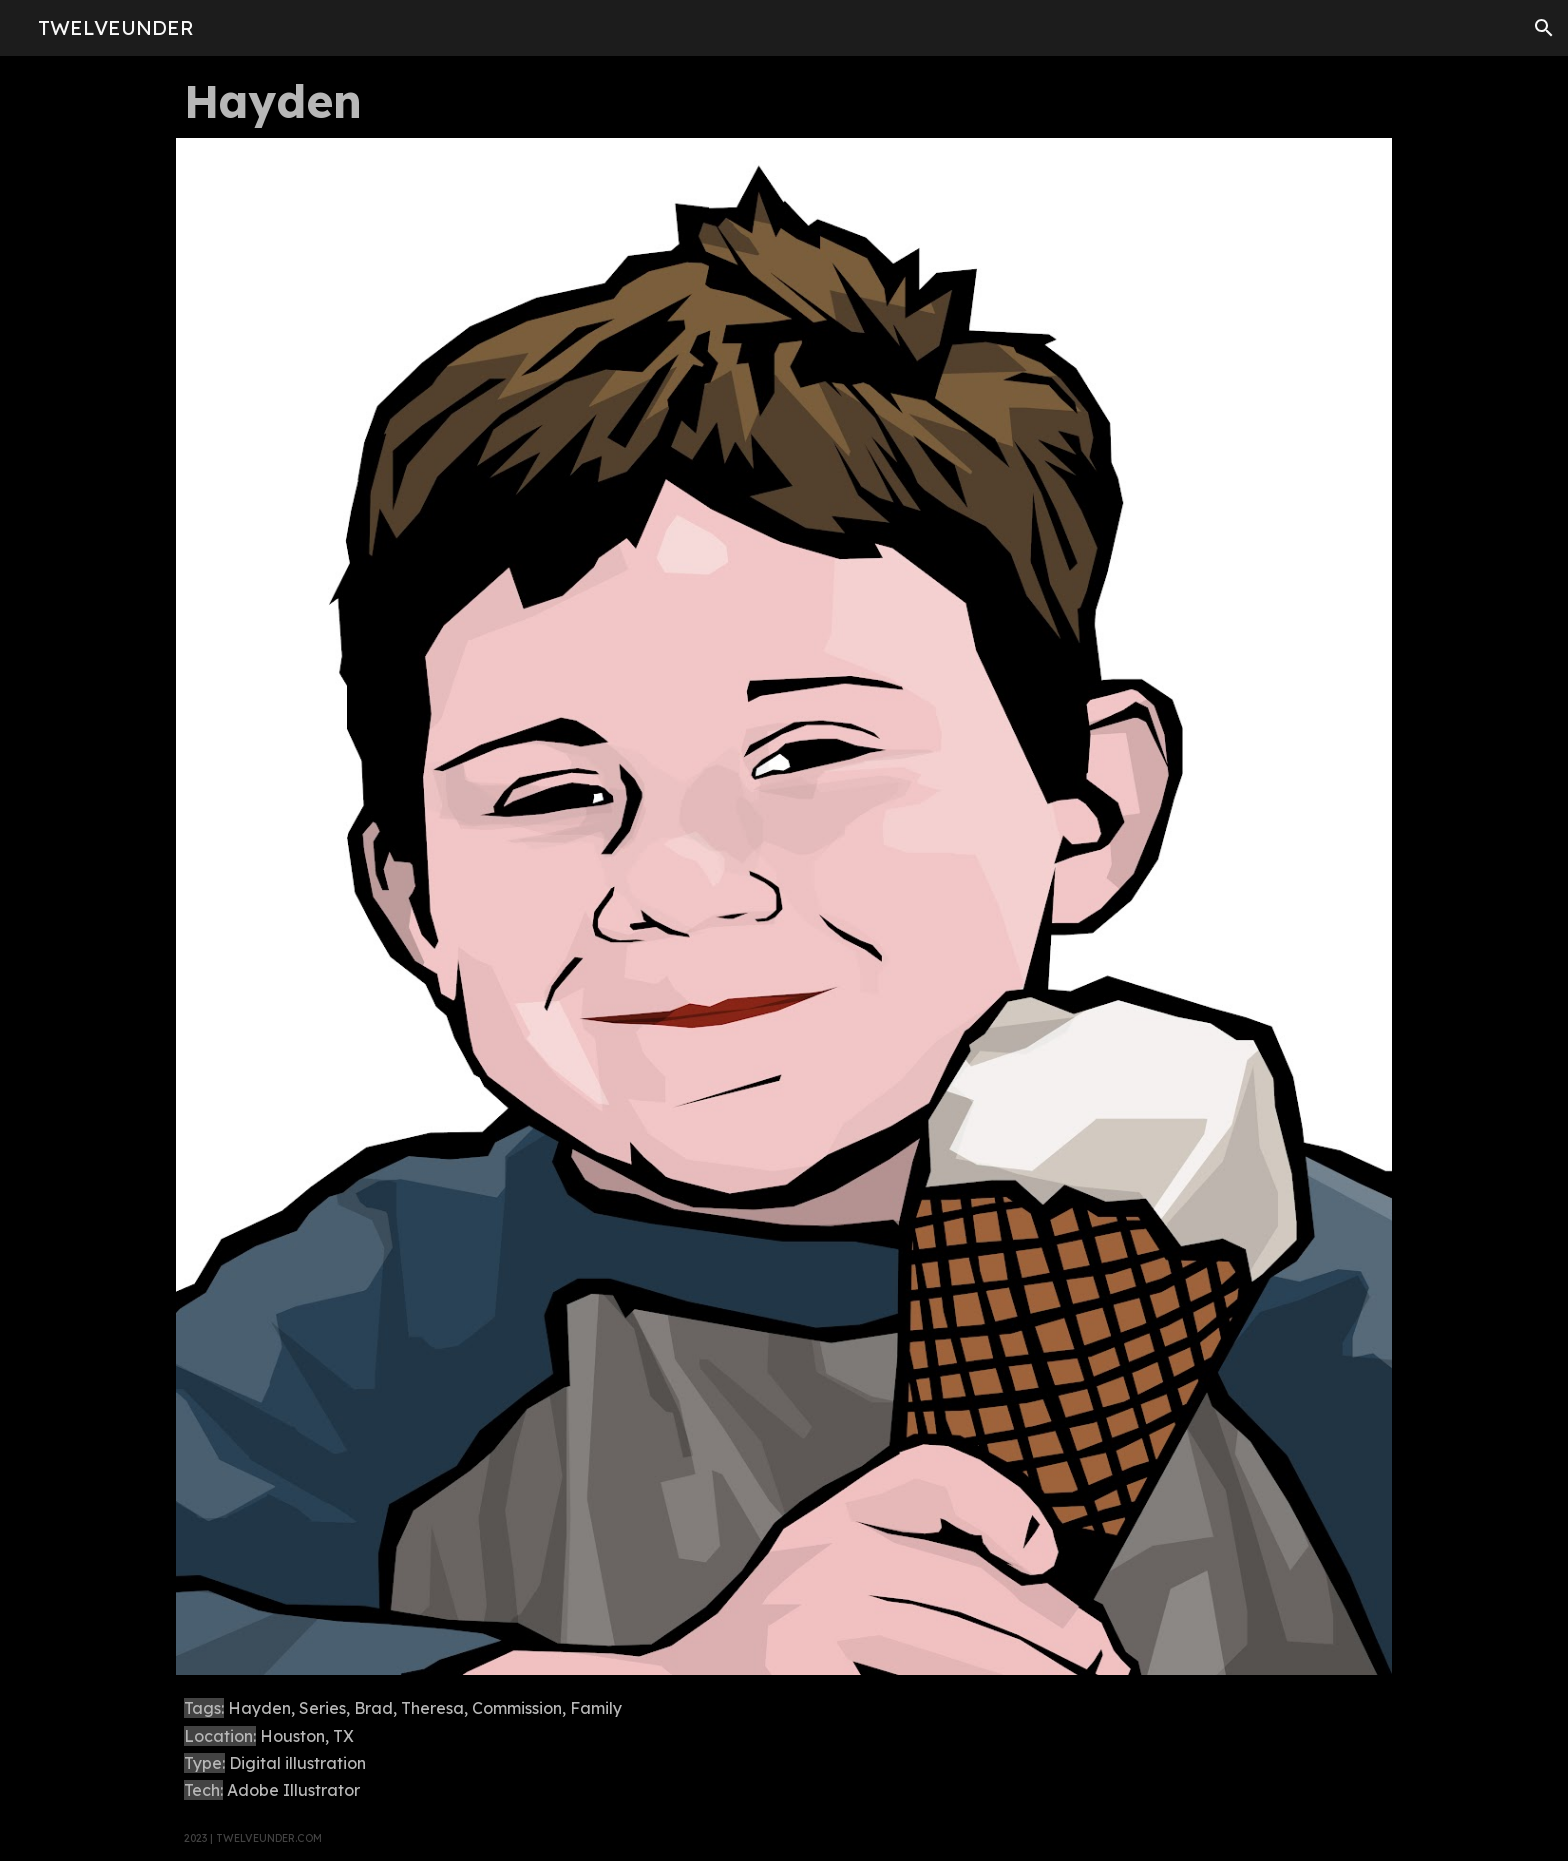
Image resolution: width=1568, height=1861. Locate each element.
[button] (1544, 28)
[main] (784, 101)
